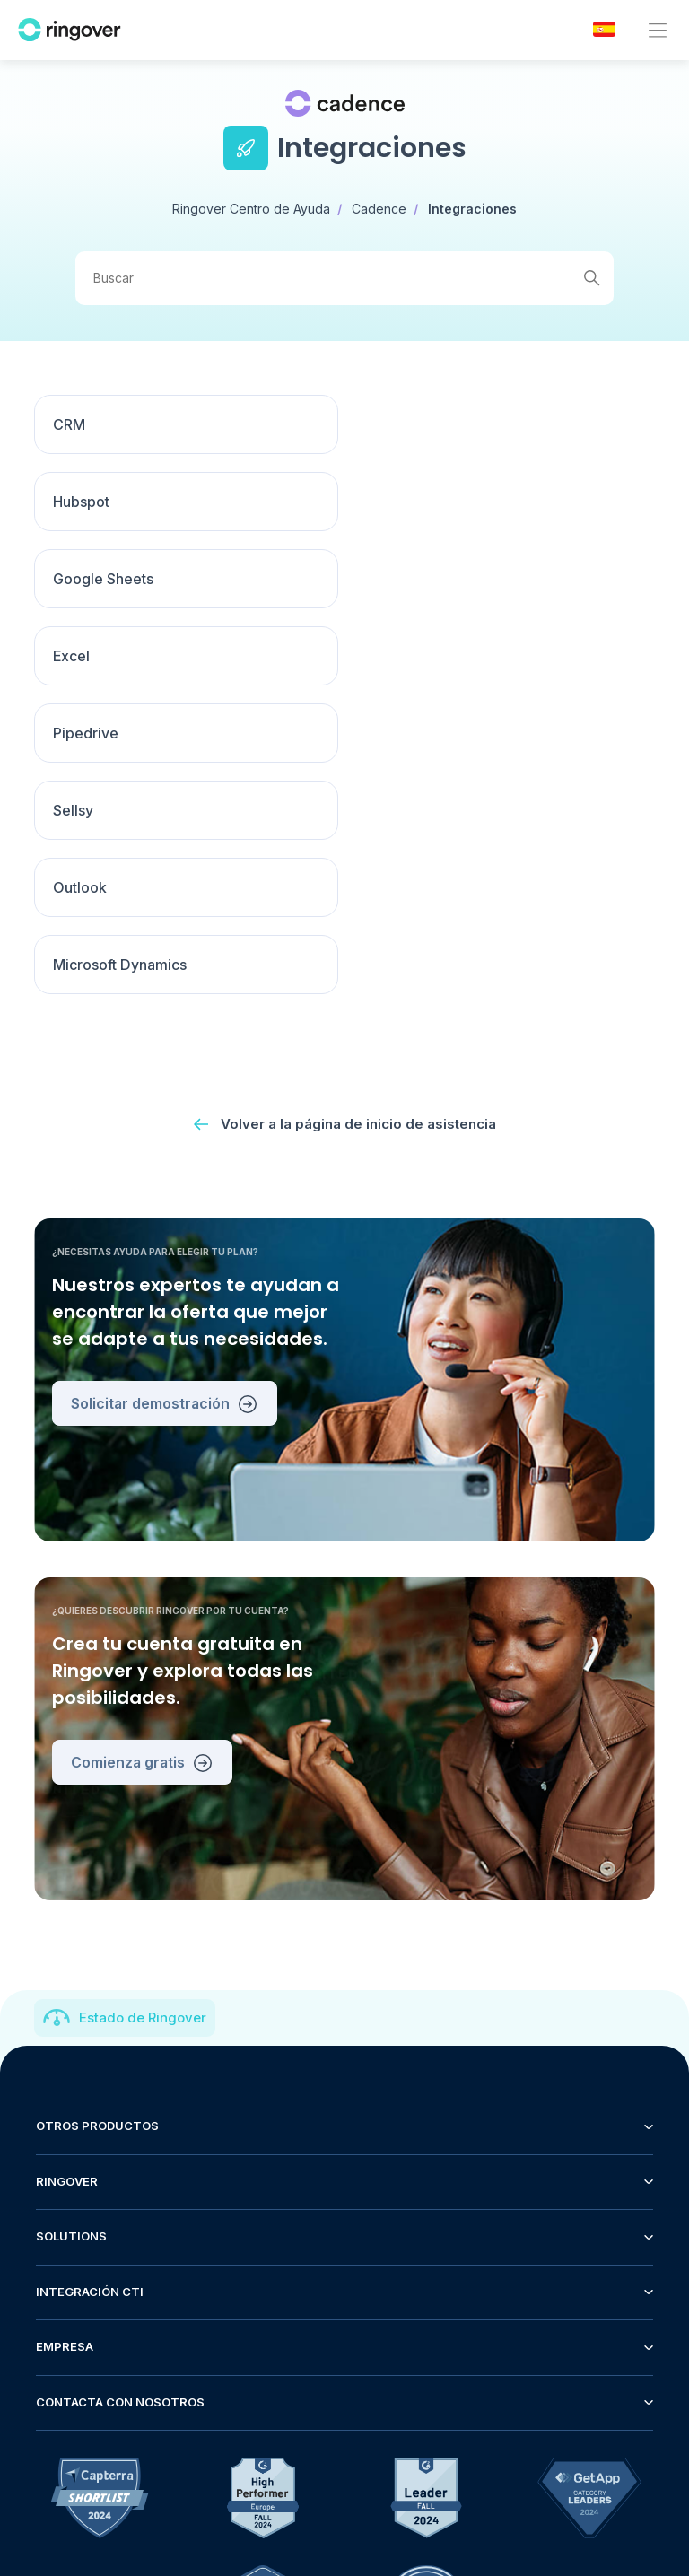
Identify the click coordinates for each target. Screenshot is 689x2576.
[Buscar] (344, 278)
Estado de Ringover (142, 1708)
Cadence (379, 208)
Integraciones (472, 208)
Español (610, 2403)
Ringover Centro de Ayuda (251, 208)
